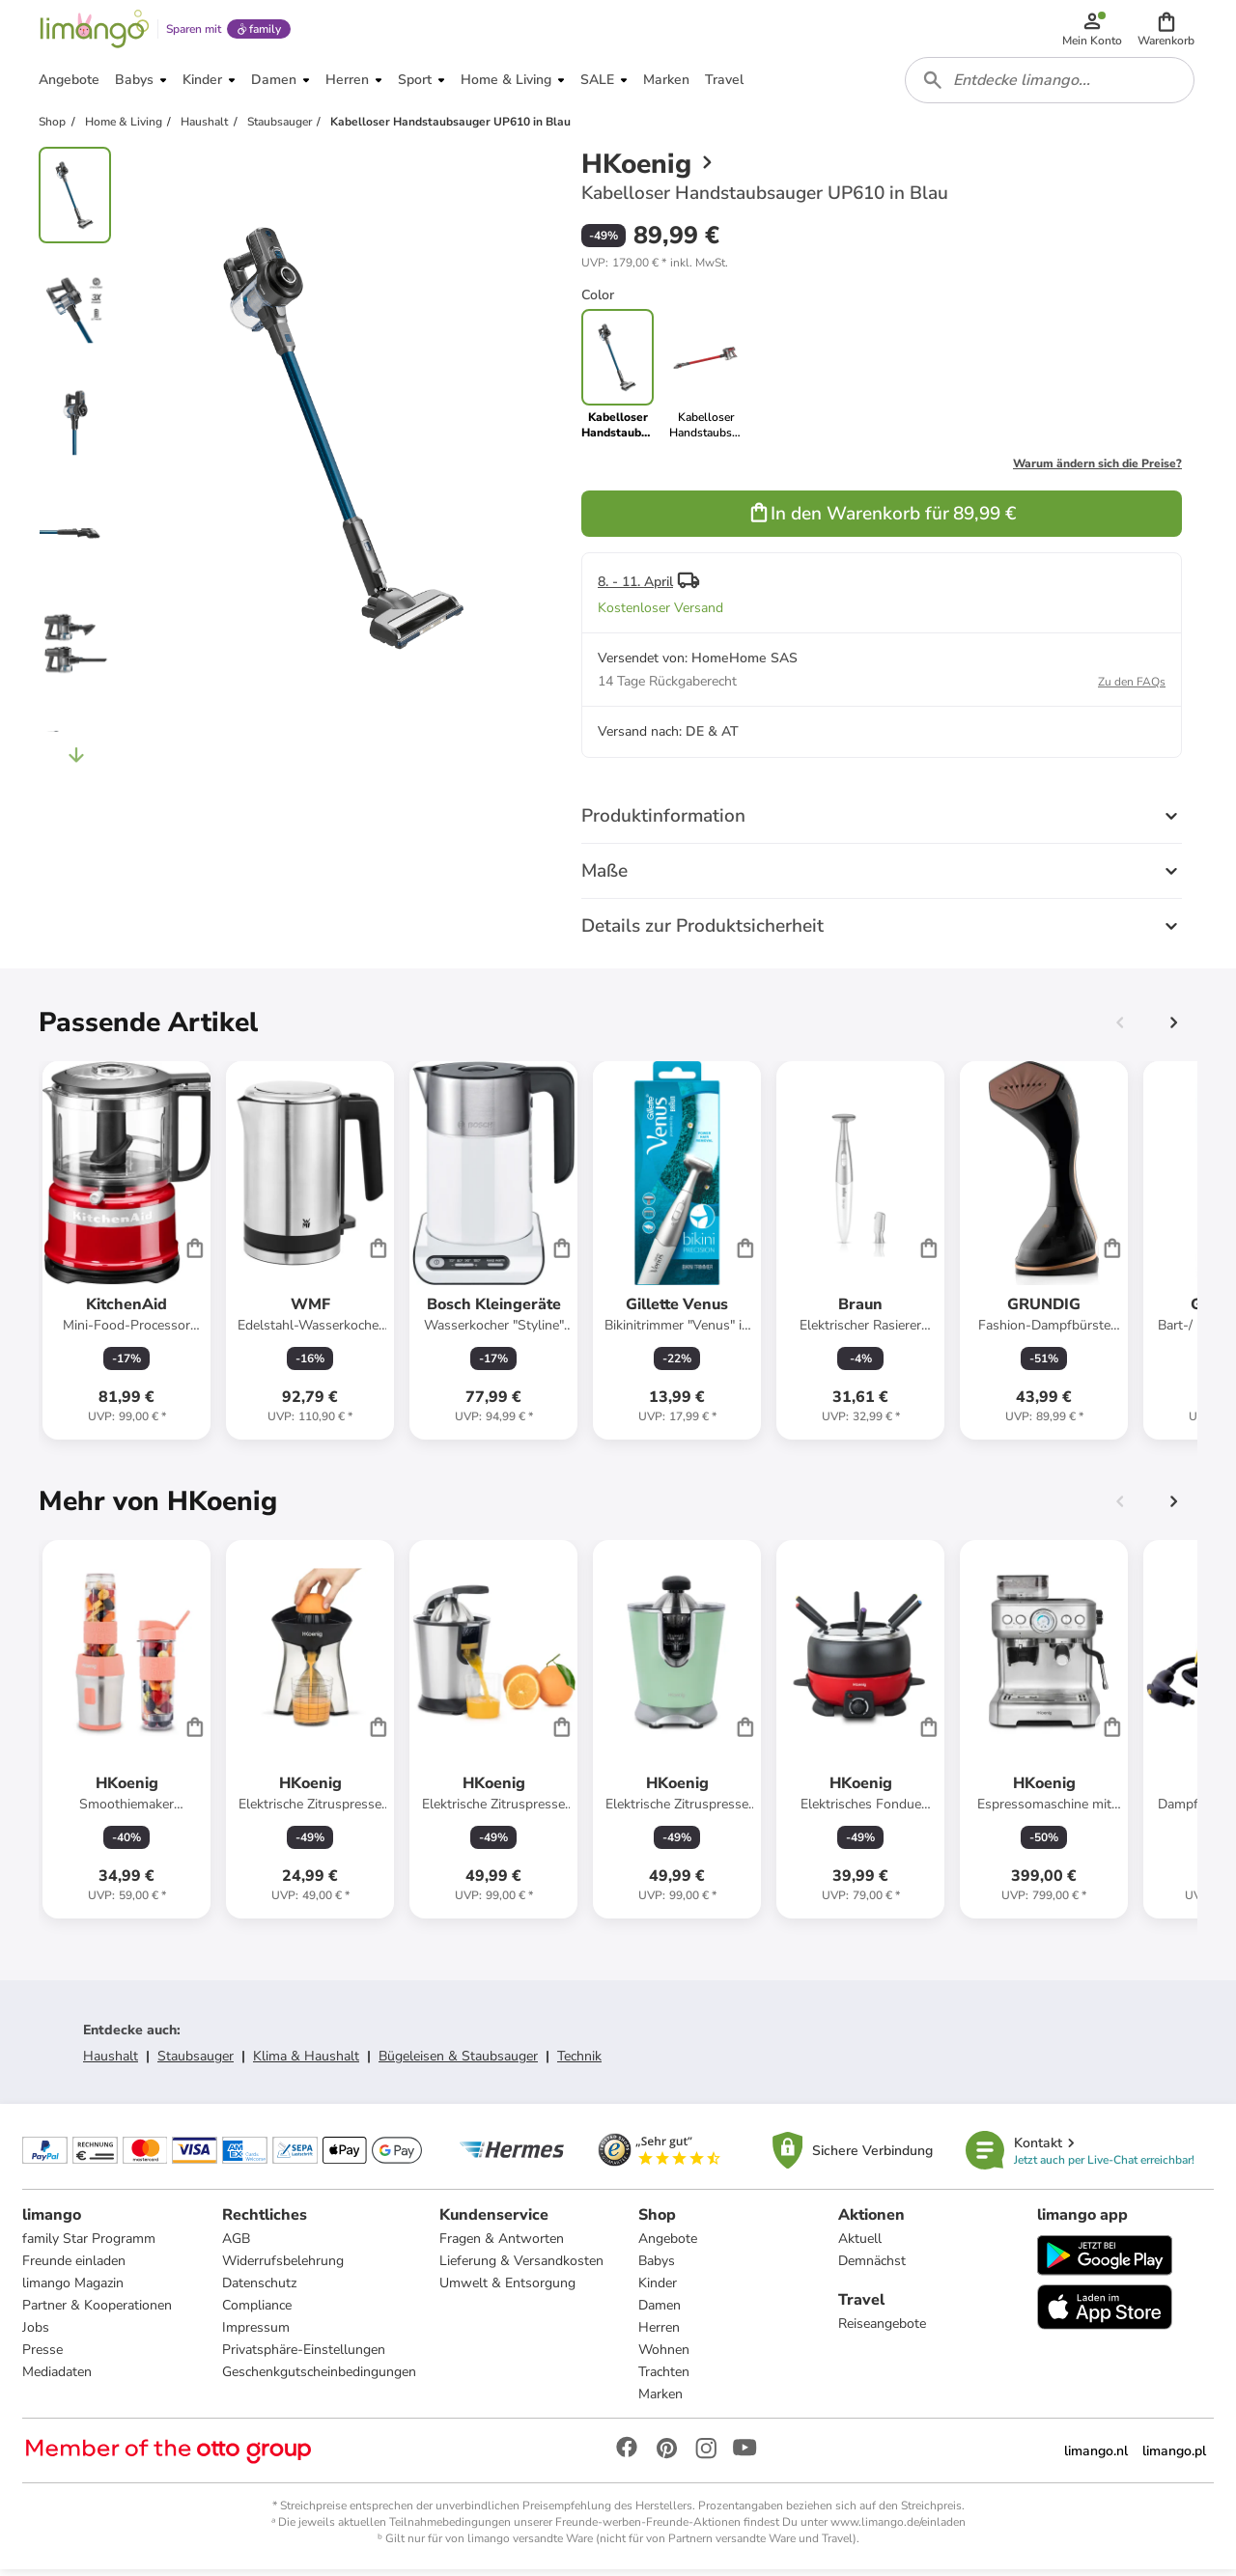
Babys (656, 2267)
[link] (705, 380)
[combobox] (1050, 85)
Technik (579, 2062)
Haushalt (110, 2062)
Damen (659, 2312)
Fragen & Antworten (501, 2245)
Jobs (36, 2334)
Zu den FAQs (1132, 687)
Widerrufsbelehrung (283, 2267)
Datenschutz (259, 2290)
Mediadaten (58, 2378)
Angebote (667, 2245)
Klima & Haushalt (306, 2062)
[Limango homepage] (94, 31)
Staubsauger (195, 2062)
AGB (236, 2245)
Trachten (663, 2378)
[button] (1166, 31)
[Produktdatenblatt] (126, 1256)
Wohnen (663, 2356)
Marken (660, 2401)
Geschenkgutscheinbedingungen (319, 2378)
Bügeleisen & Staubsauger (458, 2062)
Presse (43, 2356)
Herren (659, 2334)
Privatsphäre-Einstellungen (303, 2356)
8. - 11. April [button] (635, 587)
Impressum (256, 2334)
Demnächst (872, 2267)
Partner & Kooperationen (98, 2312)
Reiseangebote (882, 2330)
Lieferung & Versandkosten (521, 2267)
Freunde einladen (74, 2267)
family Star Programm (89, 2245)
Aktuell (860, 2245)
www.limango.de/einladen (898, 2528)
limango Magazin (74, 2290)
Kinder (657, 2290)
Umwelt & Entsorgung (507, 2290)
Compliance (257, 2312)
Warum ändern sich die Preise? (1097, 469)
